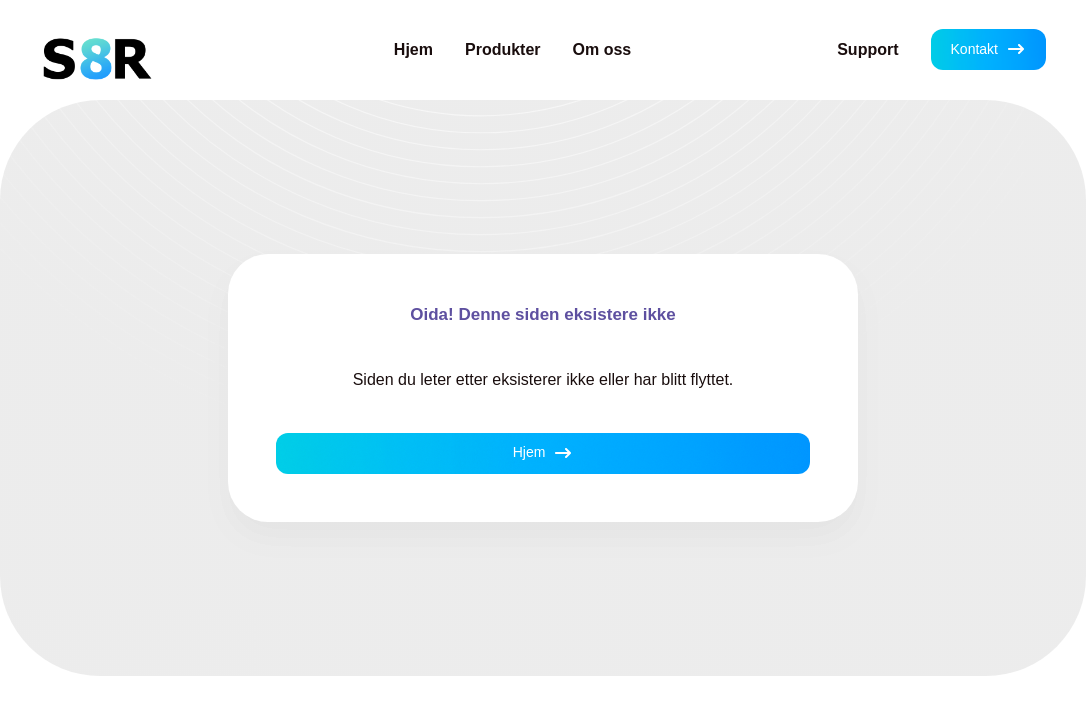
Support (867, 49)
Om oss (602, 49)
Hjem (413, 49)
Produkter (503, 49)
